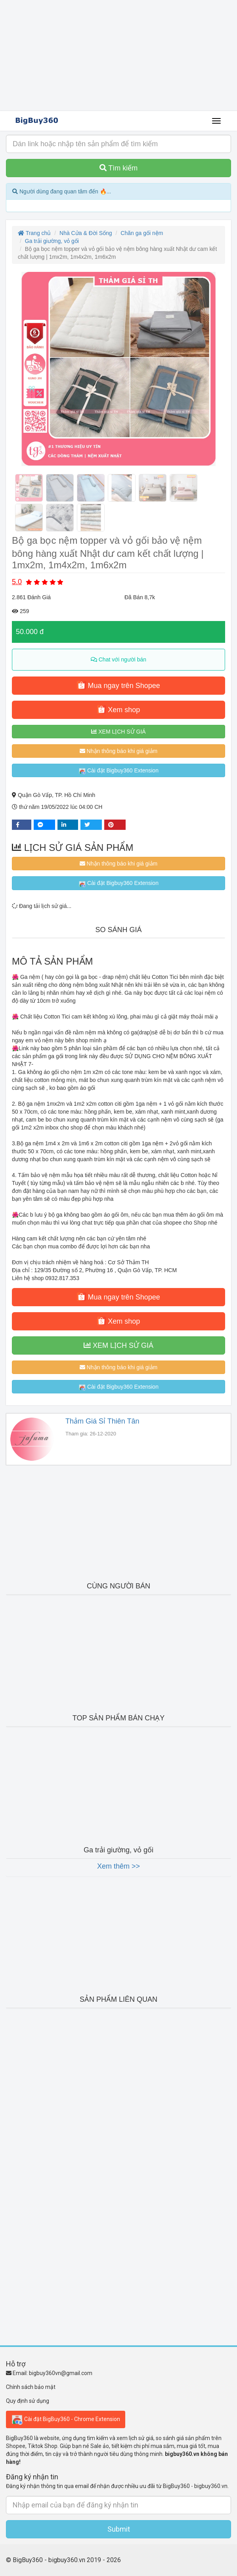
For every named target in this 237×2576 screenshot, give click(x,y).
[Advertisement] (118, 55)
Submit (118, 2529)
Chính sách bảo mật (30, 2387)
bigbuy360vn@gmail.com (60, 2373)
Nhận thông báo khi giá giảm (119, 751)
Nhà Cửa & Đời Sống (85, 233)
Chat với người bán (118, 659)
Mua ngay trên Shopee (118, 685)
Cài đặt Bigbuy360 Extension (118, 770)
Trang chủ (34, 233)
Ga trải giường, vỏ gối (52, 241)
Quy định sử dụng (27, 2401)
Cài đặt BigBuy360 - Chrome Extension (65, 2419)
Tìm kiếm (118, 168)
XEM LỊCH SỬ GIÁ (118, 731)
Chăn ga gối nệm (141, 233)
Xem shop (118, 709)
